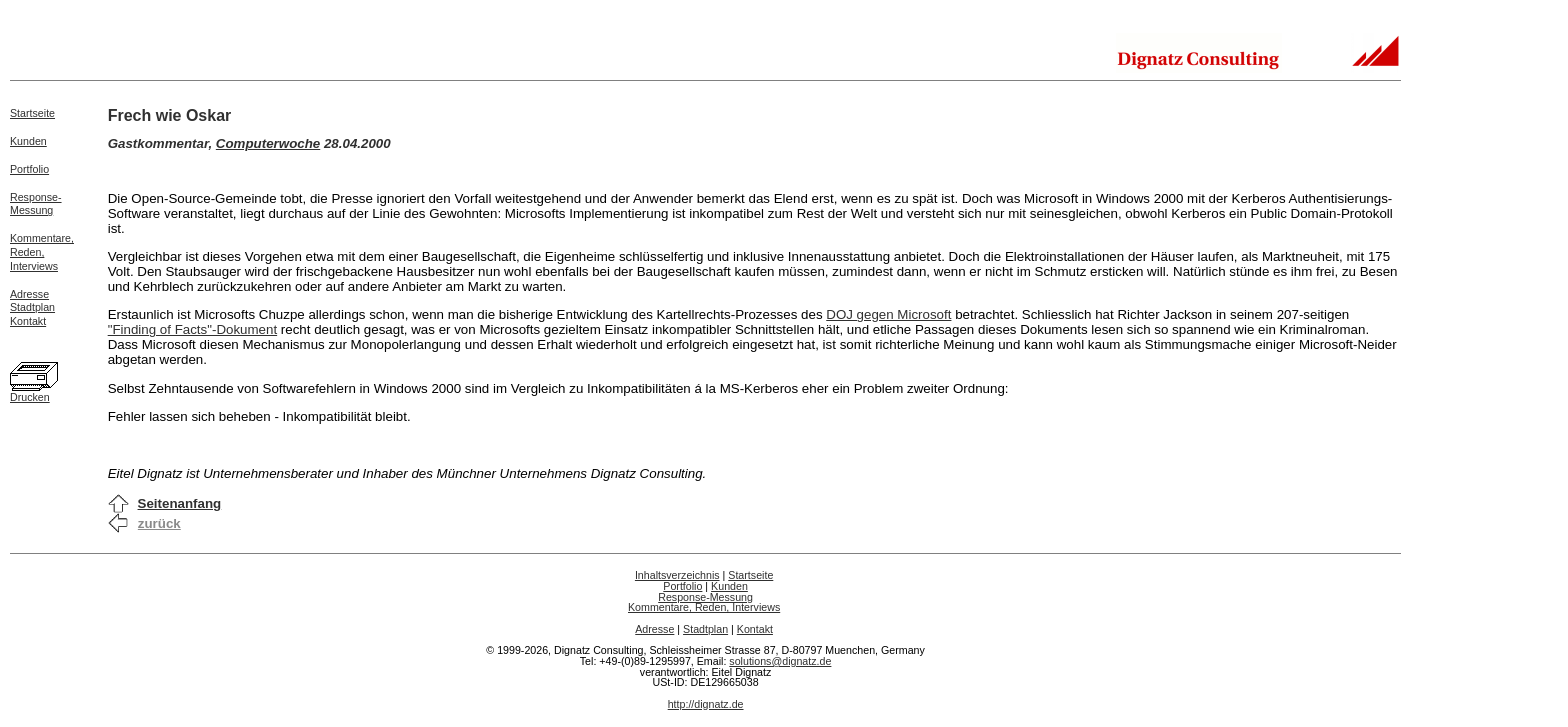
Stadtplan (32, 307)
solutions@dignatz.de (780, 661)
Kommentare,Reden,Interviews (42, 252)
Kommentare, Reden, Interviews (704, 607)
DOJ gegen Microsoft (888, 314)
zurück (159, 523)
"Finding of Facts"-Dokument (192, 329)
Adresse (29, 294)
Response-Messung (36, 204)
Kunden (28, 141)
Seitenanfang (180, 503)
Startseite (32, 113)
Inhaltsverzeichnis (677, 575)
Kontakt (28, 321)
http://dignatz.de (706, 704)
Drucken (30, 397)
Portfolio (29, 169)
